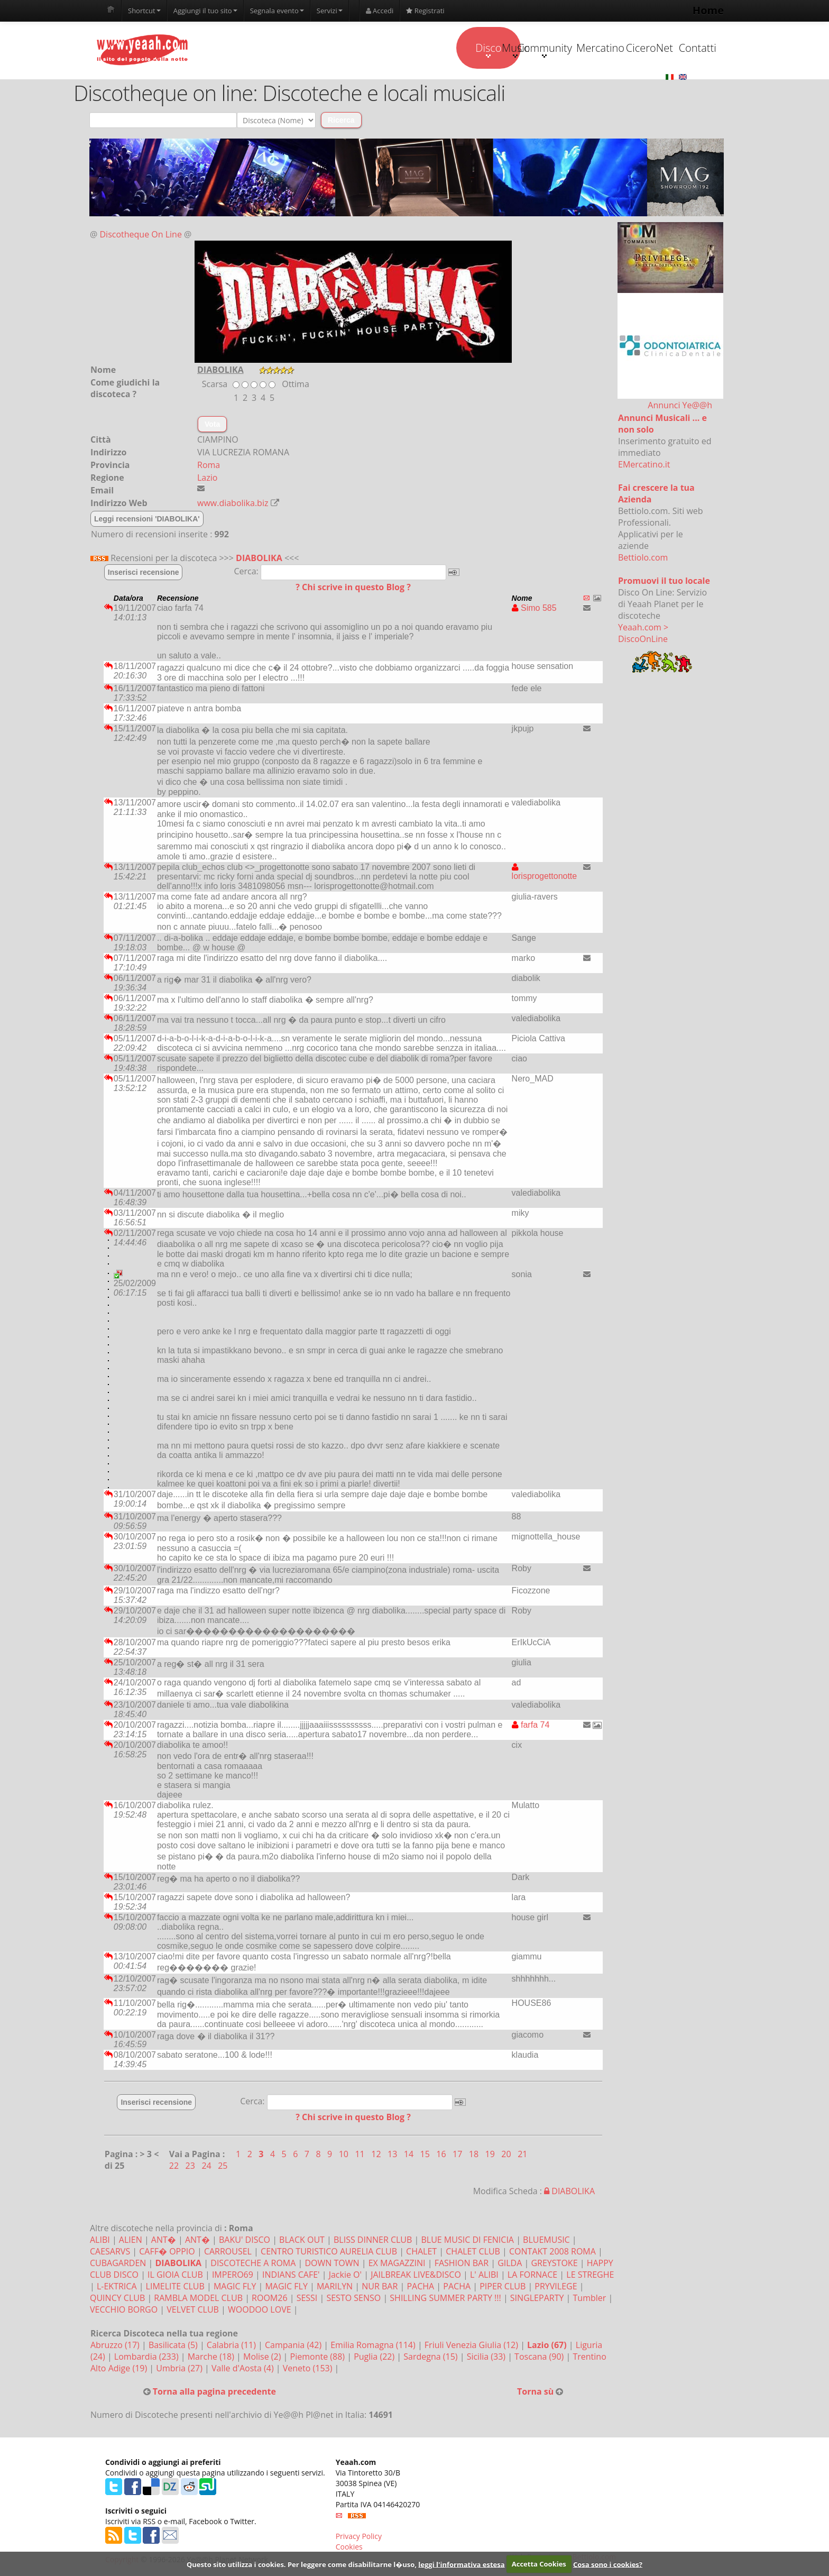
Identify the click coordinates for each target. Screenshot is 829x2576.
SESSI (307, 2298)
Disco (336, 49)
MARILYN (335, 2287)
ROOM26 (269, 2298)
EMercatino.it (644, 465)
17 (458, 2154)
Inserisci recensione (143, 573)
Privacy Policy (359, 2537)
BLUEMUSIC (546, 2240)
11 (360, 2154)
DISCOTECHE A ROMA (253, 2263)
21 (523, 2154)
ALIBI (100, 2240)
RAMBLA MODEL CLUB (198, 2298)
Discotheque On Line (141, 235)
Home (708, 10)
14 (410, 2154)
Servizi (330, 10)
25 (222, 2166)
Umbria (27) (180, 2369)
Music (403, 49)
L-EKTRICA (117, 2287)
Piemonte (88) (318, 2357)
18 (475, 2154)
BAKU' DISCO (244, 2240)
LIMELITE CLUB (175, 2287)
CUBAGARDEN (118, 2263)
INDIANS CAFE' (291, 2275)
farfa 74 (531, 1725)
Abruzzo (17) (116, 2345)
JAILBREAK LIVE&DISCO (416, 2275)
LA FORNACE (532, 2275)
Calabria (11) (232, 2345)
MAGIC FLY (235, 2287)
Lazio (207, 478)
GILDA (510, 2263)
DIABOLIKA (259, 558)
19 (491, 2154)
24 (207, 2166)
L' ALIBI (484, 2275)
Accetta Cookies (539, 2564)
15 (426, 2154)
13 (393, 2154)
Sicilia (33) (487, 2357)
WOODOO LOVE (259, 2310)
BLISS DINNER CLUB (373, 2240)
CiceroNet (603, 48)
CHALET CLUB (473, 2252)
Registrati (425, 10)
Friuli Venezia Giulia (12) (472, 2345)
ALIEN (130, 2240)
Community (470, 49)
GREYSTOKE (554, 2263)
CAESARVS (110, 2252)
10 (345, 2154)
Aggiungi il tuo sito (205, 10)
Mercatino (537, 48)
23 (191, 2166)
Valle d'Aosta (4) (243, 2369)
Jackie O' (346, 2275)
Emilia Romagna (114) (374, 2345)
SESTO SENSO (353, 2298)
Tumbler (589, 2298)
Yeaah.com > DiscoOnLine (643, 633)
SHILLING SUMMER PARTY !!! (445, 2298)
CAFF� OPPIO (167, 2252)
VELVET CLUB (193, 2310)
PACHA (420, 2287)
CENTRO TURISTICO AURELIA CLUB (329, 2252)
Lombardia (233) (147, 2357)
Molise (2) (263, 2357)
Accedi (380, 10)
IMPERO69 (232, 2275)
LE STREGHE (590, 2275)
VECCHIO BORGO (124, 2310)
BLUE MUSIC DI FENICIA (467, 2240)
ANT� (163, 2240)
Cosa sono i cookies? (607, 2564)
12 (377, 2154)
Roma (208, 465)
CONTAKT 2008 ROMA (552, 2252)
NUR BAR (380, 2287)
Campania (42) (294, 2345)
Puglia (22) (375, 2357)
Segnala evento (277, 10)
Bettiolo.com (643, 558)
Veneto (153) (309, 2369)
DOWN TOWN (332, 2263)
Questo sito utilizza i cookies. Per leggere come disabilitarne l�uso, (302, 2564)
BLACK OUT (302, 2240)
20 (507, 2154)
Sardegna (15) (431, 2357)
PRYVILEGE (556, 2287)
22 (175, 2166)
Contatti (669, 48)
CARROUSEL (228, 2252)
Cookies (349, 2547)
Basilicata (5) (174, 2345)
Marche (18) (212, 2357)
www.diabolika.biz (232, 503)
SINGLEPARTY (537, 2298)
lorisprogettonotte (544, 872)
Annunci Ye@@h (680, 405)
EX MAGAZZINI (397, 2263)
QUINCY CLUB (117, 2298)
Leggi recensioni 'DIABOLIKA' (147, 519)
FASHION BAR (462, 2263)
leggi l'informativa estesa (461, 2564)
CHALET (421, 2252)
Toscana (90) (540, 2357)
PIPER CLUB (503, 2287)
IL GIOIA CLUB (175, 2275)
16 (442, 2154)
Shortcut (144, 10)
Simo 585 (534, 608)
